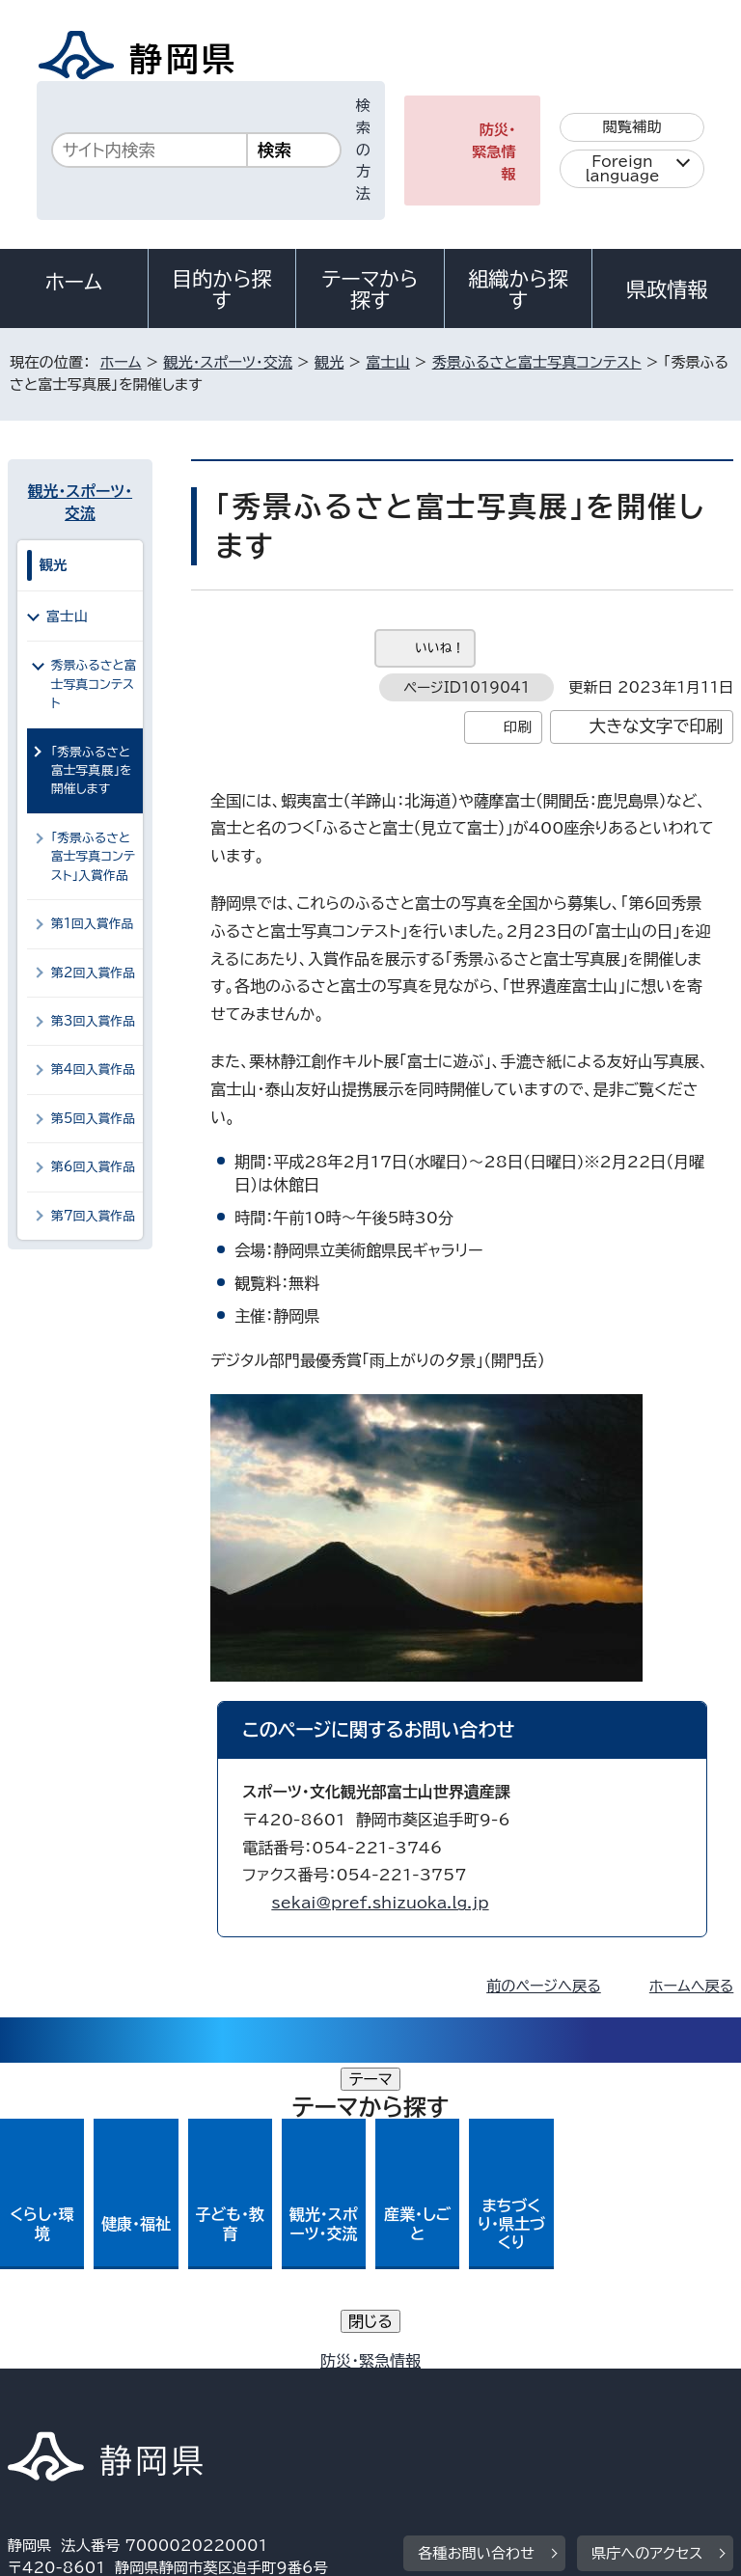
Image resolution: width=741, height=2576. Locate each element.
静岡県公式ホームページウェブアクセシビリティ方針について (218, 2388)
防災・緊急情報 (494, 152)
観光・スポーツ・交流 (227, 362)
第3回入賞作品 (93, 1021)
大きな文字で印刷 (657, 726)
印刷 (518, 727)
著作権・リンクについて (98, 2366)
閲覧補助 (632, 127)
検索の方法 (363, 149)
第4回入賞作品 (93, 1069)
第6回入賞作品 (93, 1167)
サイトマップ (62, 2410)
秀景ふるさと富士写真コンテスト (537, 362)
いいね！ (439, 648)
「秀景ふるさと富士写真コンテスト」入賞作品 (93, 857)
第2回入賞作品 (93, 973)
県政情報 (666, 289)
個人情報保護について (313, 2366)
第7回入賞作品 (93, 1216)
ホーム (74, 281)
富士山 (388, 362)
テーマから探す (370, 289)
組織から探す (518, 289)
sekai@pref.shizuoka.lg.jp (379, 1902)
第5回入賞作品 (93, 1118)
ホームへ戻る (691, 1986)
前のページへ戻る (543, 1986)
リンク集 (508, 2388)
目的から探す (222, 289)
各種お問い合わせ (476, 2247)
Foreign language (623, 168)
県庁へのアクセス (646, 2247)
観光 (329, 362)
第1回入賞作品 (92, 924)
